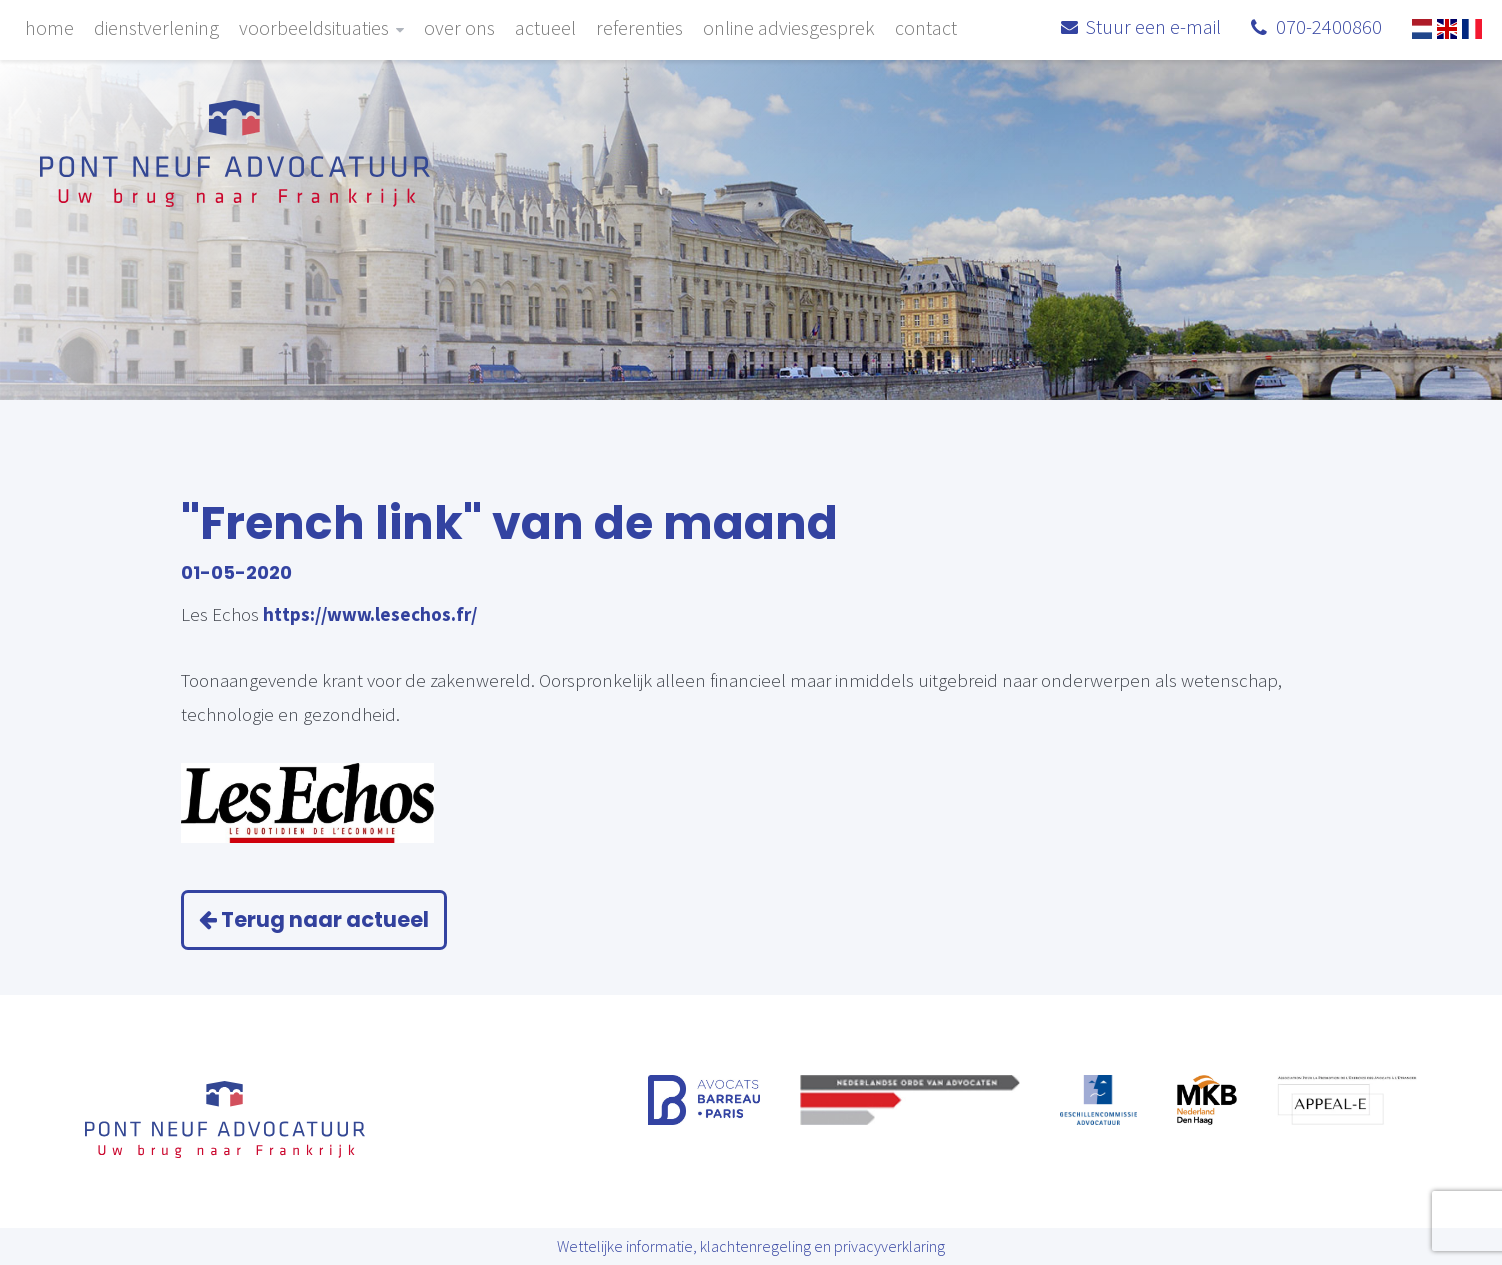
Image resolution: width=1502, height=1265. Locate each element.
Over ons (459, 27)
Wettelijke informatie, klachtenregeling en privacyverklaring (751, 1246)
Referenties (639, 27)
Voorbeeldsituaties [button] (321, 27)
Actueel (545, 27)
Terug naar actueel (314, 919)
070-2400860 (1329, 28)
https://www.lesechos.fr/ (370, 614)
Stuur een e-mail (1153, 28)
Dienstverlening (156, 27)
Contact (926, 27)
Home (49, 27)
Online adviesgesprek (789, 27)
